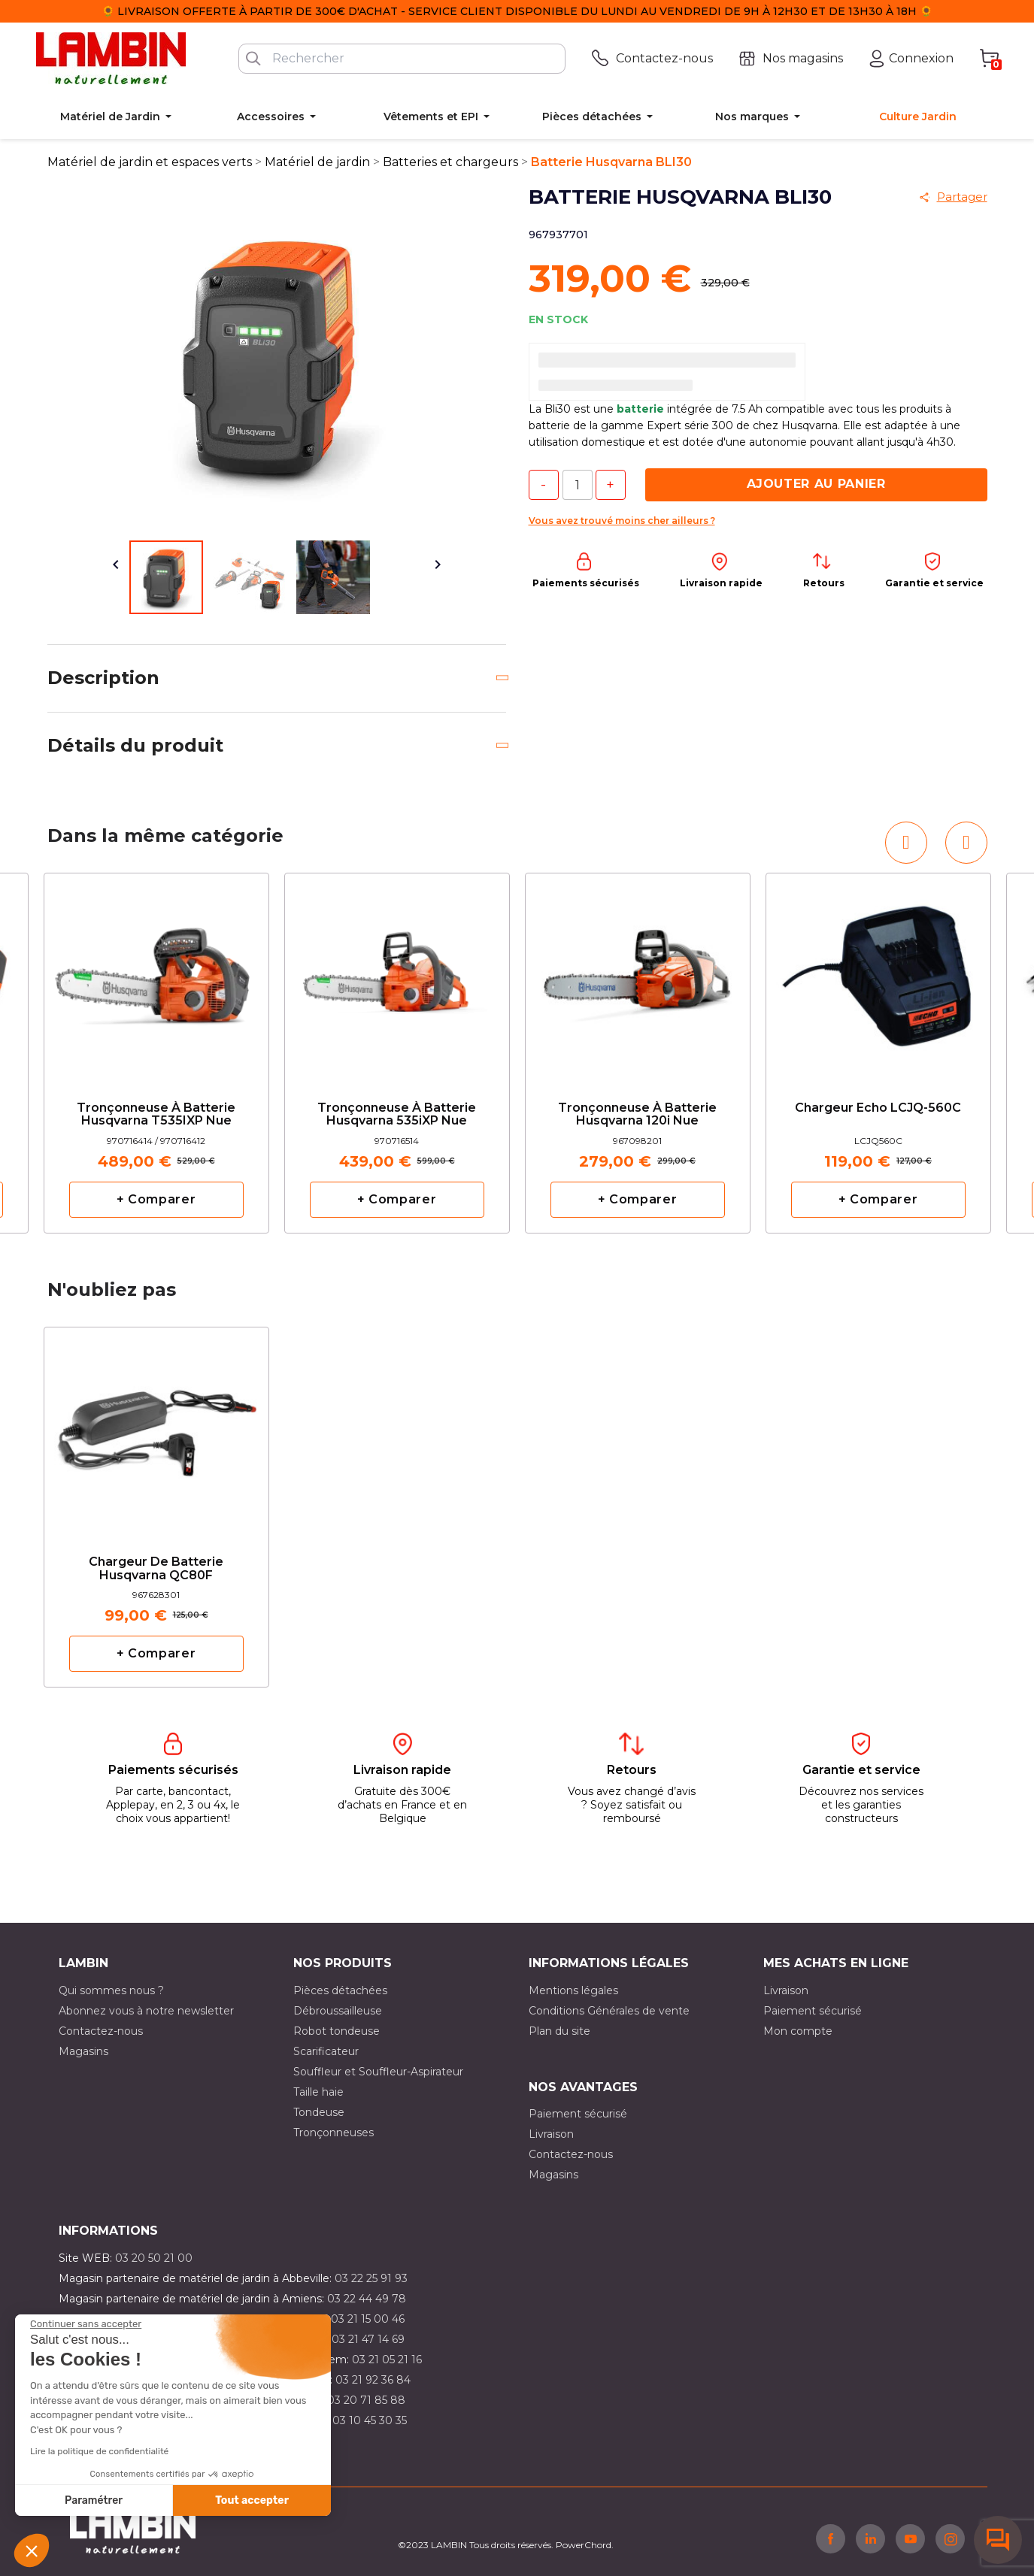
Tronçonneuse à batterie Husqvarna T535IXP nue (156, 1114)
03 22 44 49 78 (366, 2298)
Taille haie (318, 2092)
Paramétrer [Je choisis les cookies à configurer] (94, 2500)
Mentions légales (573, 1990)
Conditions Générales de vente (609, 2011)
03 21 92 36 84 (373, 2380)
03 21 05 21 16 (387, 2359)
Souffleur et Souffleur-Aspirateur (378, 2071)
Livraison (785, 1990)
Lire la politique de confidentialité (99, 2451)
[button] (32, 2550)
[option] (156, 1053)
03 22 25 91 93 (371, 2278)
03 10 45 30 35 (369, 2420)
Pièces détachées (340, 1990)
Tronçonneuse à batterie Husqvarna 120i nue (637, 1114)
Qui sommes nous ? (111, 1990)
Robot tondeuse (336, 2031)
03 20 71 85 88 (366, 2400)
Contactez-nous (101, 2031)
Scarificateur (326, 2051)
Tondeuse (318, 2112)
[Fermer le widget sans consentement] (86, 2324)
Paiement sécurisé (812, 2011)
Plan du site (559, 2031)
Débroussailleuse (337, 2011)
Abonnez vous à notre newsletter (146, 2011)
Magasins (83, 2051)
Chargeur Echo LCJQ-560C (878, 1108)
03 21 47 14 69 (368, 2339)
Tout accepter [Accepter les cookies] (252, 2500)
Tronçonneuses (333, 2132)
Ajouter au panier (816, 484)
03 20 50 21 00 (154, 2258)
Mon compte (797, 2031)
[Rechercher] (402, 59)
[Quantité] (577, 485)
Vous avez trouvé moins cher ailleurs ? (622, 520)
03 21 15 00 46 (368, 2319)
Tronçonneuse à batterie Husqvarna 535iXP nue (396, 1114)
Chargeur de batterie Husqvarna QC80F (156, 1568)
